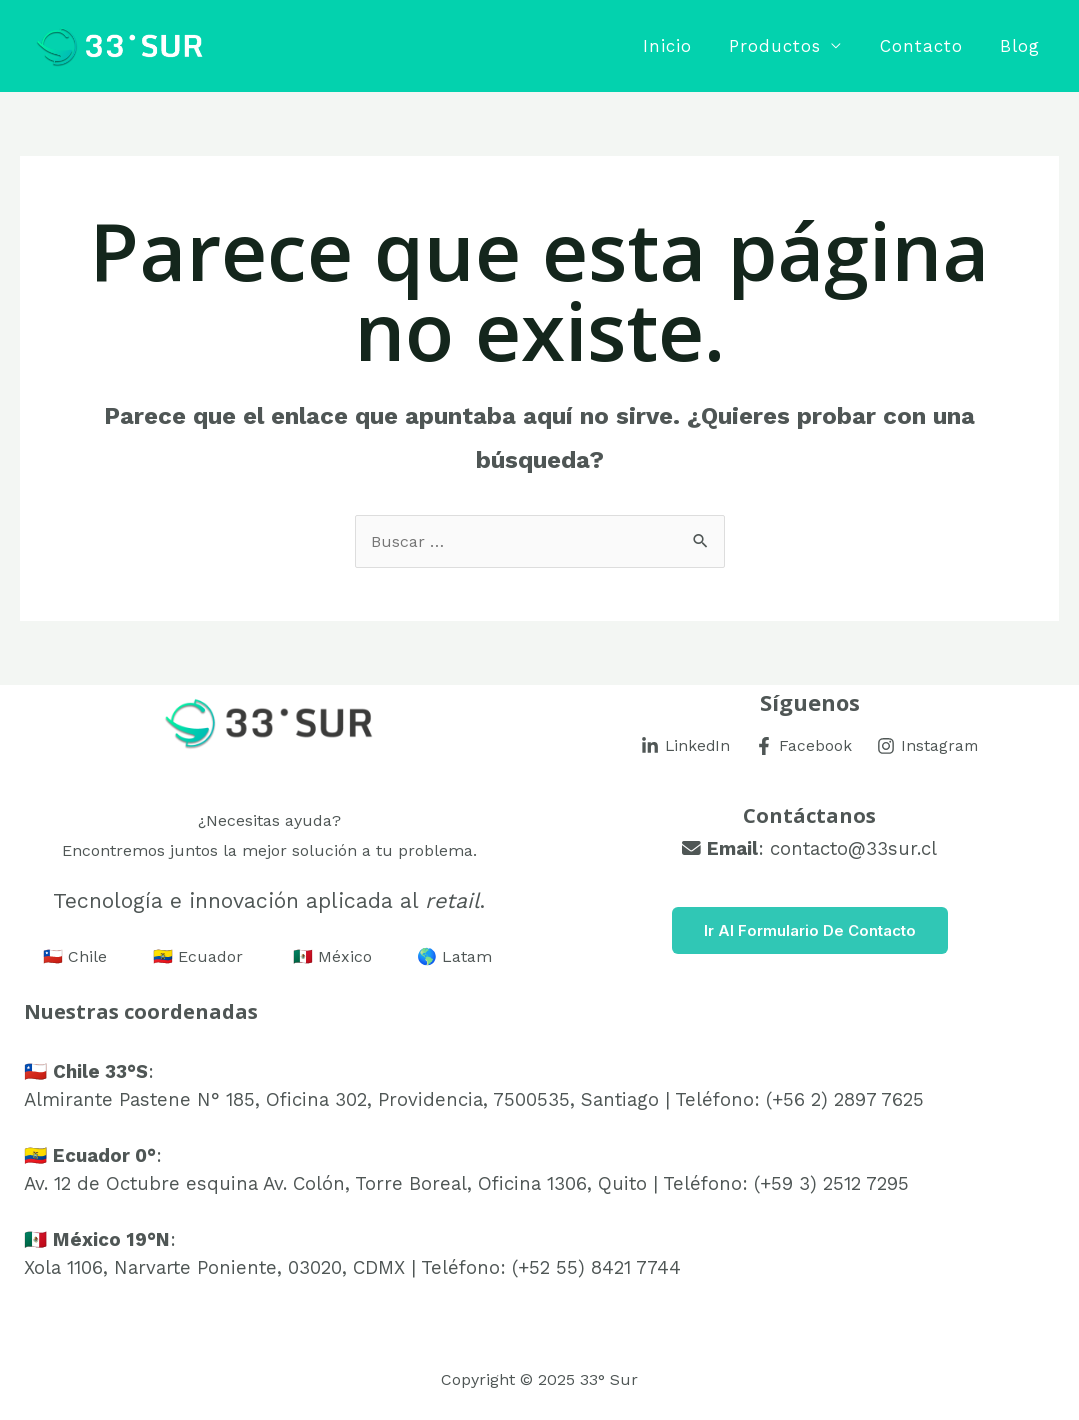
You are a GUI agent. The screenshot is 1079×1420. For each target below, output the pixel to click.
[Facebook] (804, 746)
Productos (784, 46)
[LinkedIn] (685, 746)
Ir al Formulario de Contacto (810, 930)
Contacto (926, 46)
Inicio (679, 46)
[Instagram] (929, 746)
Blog (1022, 46)
